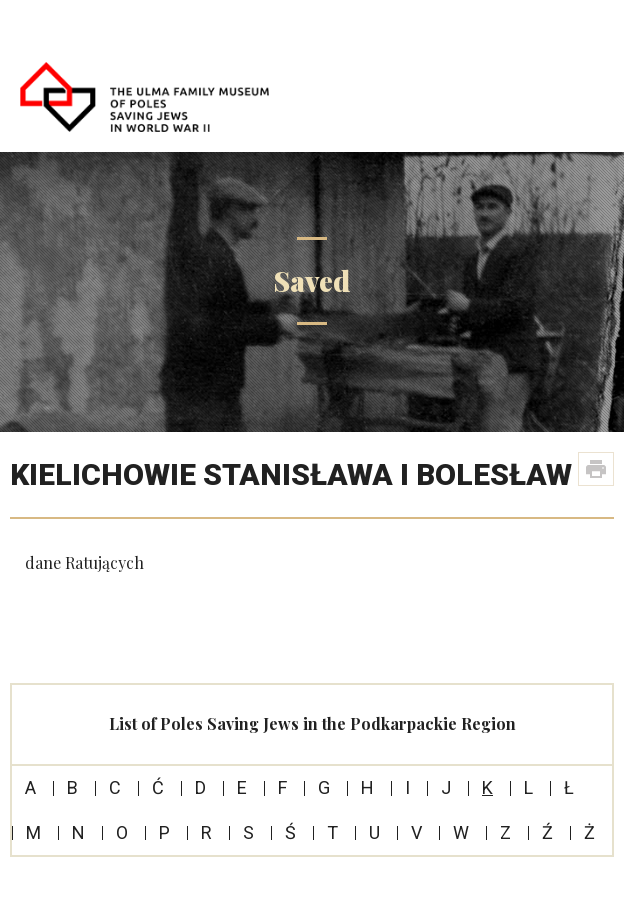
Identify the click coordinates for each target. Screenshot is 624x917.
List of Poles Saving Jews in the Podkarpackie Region (312, 723)
